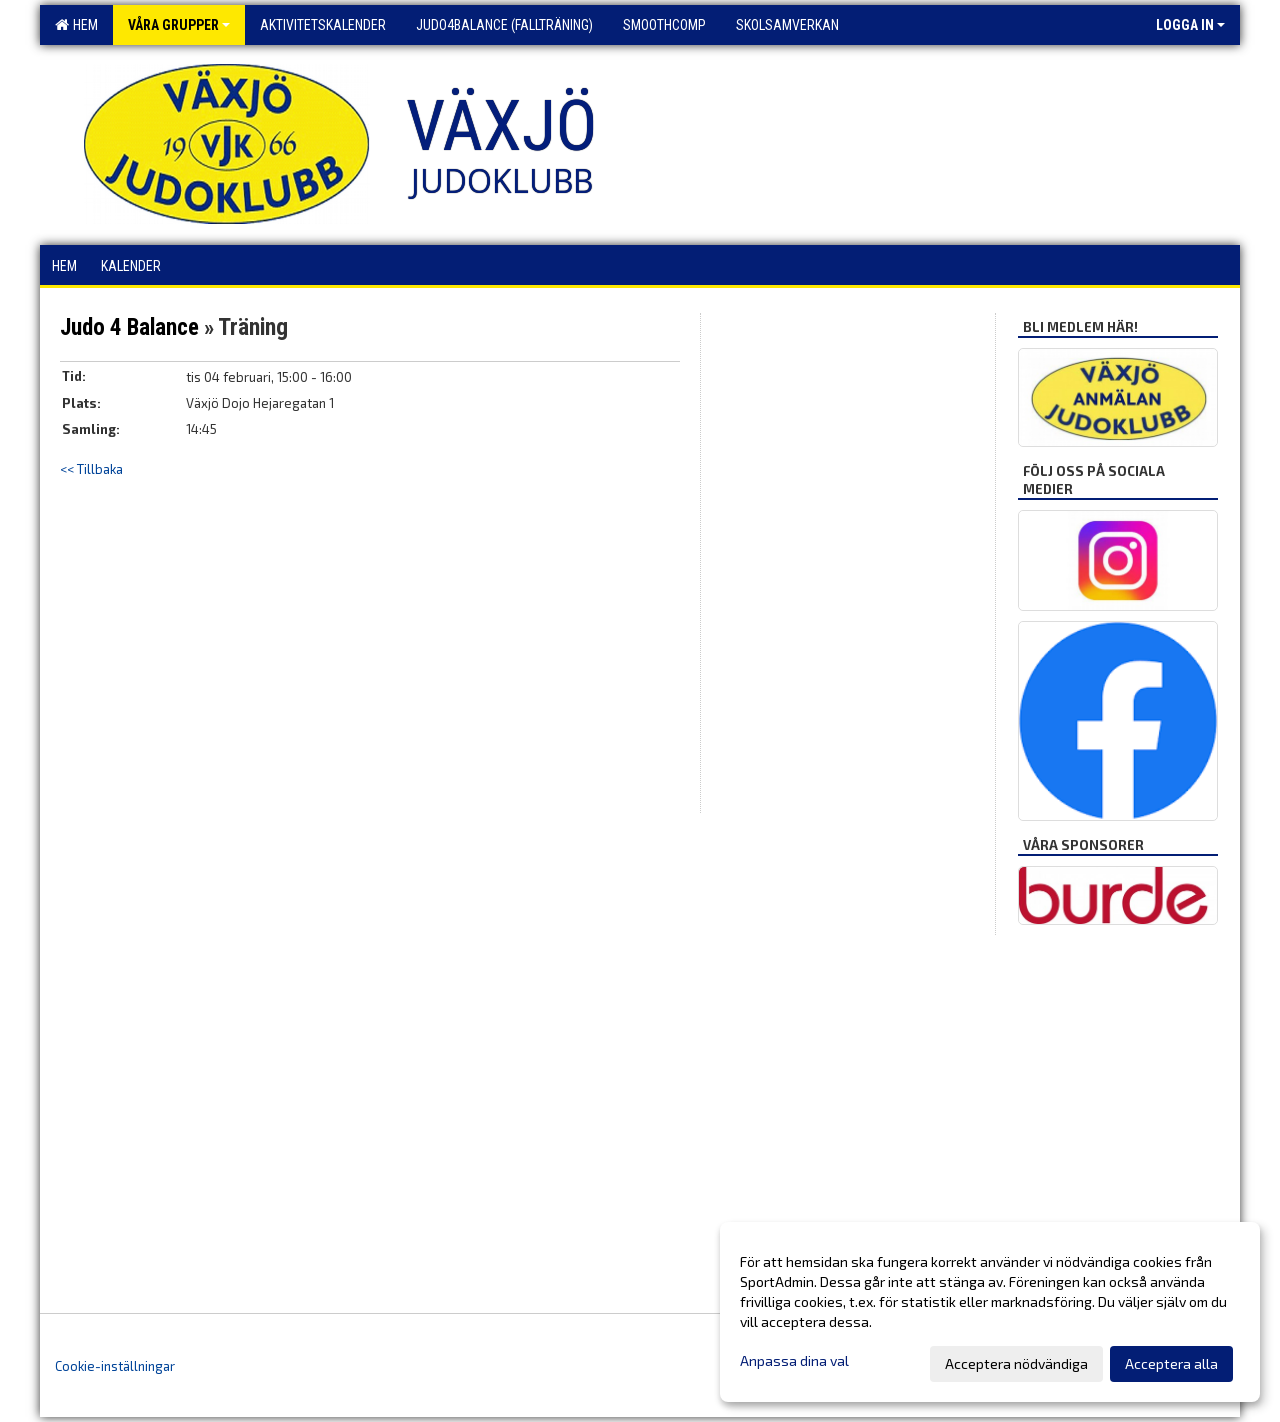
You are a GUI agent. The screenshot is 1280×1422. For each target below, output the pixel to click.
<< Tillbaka (91, 469)
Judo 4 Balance (129, 327)
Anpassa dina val (794, 1360)
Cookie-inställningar (115, 1366)
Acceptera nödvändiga (1016, 1363)
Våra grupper (179, 25)
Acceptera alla (1171, 1363)
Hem (76, 25)
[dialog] (990, 1312)
